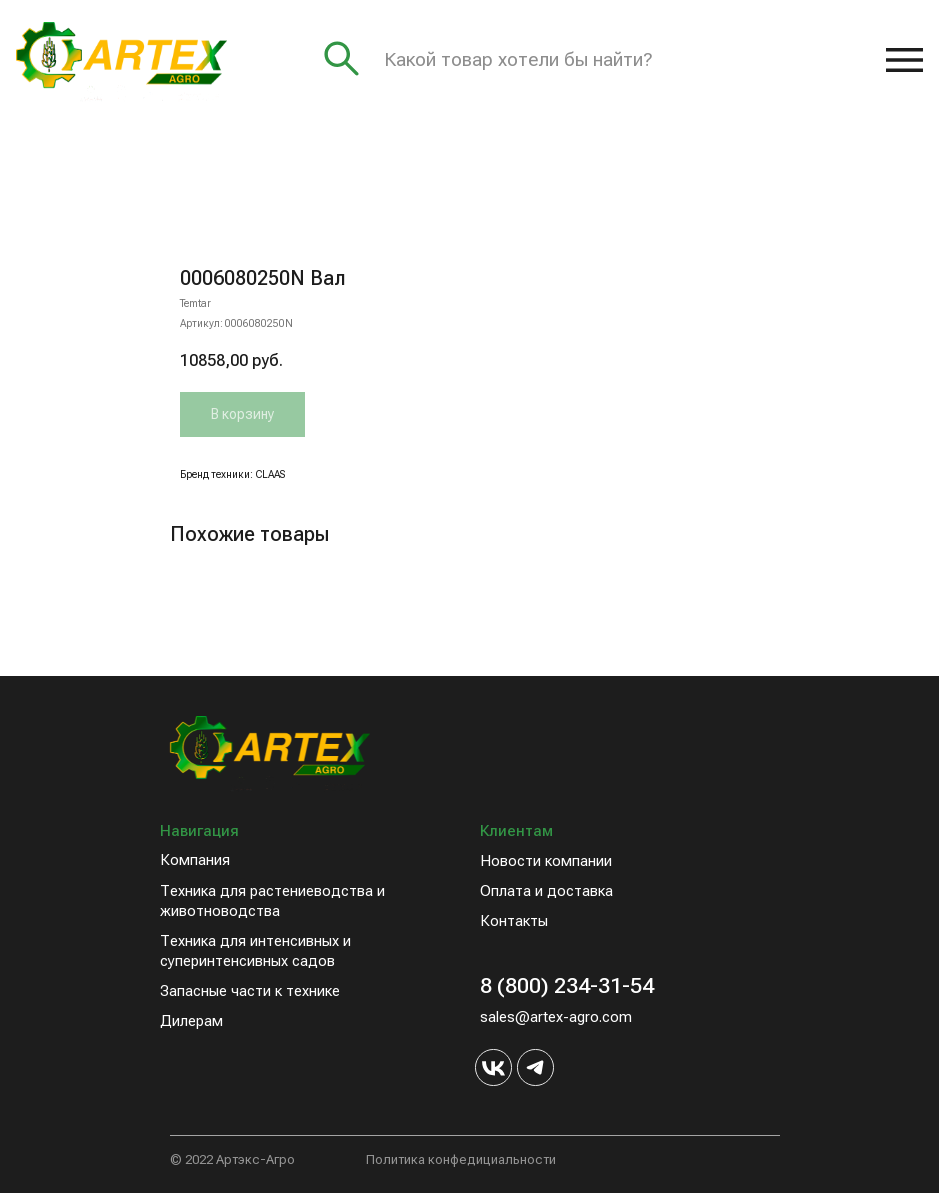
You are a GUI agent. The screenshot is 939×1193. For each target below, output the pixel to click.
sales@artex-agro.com (556, 1017)
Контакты (514, 921)
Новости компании (546, 861)
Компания (195, 860)
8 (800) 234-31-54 (567, 985)
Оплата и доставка (546, 891)
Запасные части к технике (250, 991)
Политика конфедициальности (461, 1159)
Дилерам (191, 1021)
